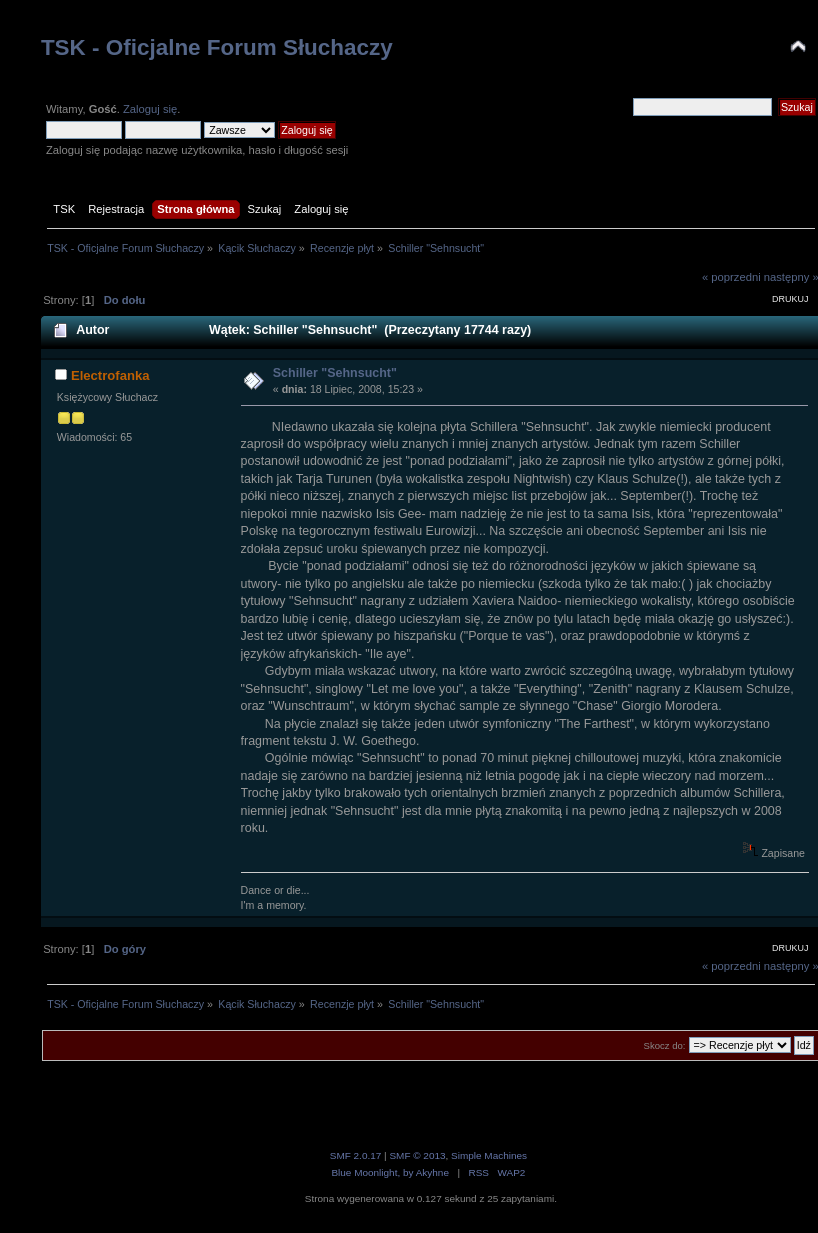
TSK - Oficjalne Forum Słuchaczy (217, 47)
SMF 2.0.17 (356, 1155)
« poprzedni (731, 277)
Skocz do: (665, 1045)
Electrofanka (110, 375)
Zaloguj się (150, 109)
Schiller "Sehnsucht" (335, 373)
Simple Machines (489, 1155)
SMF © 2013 (417, 1155)
